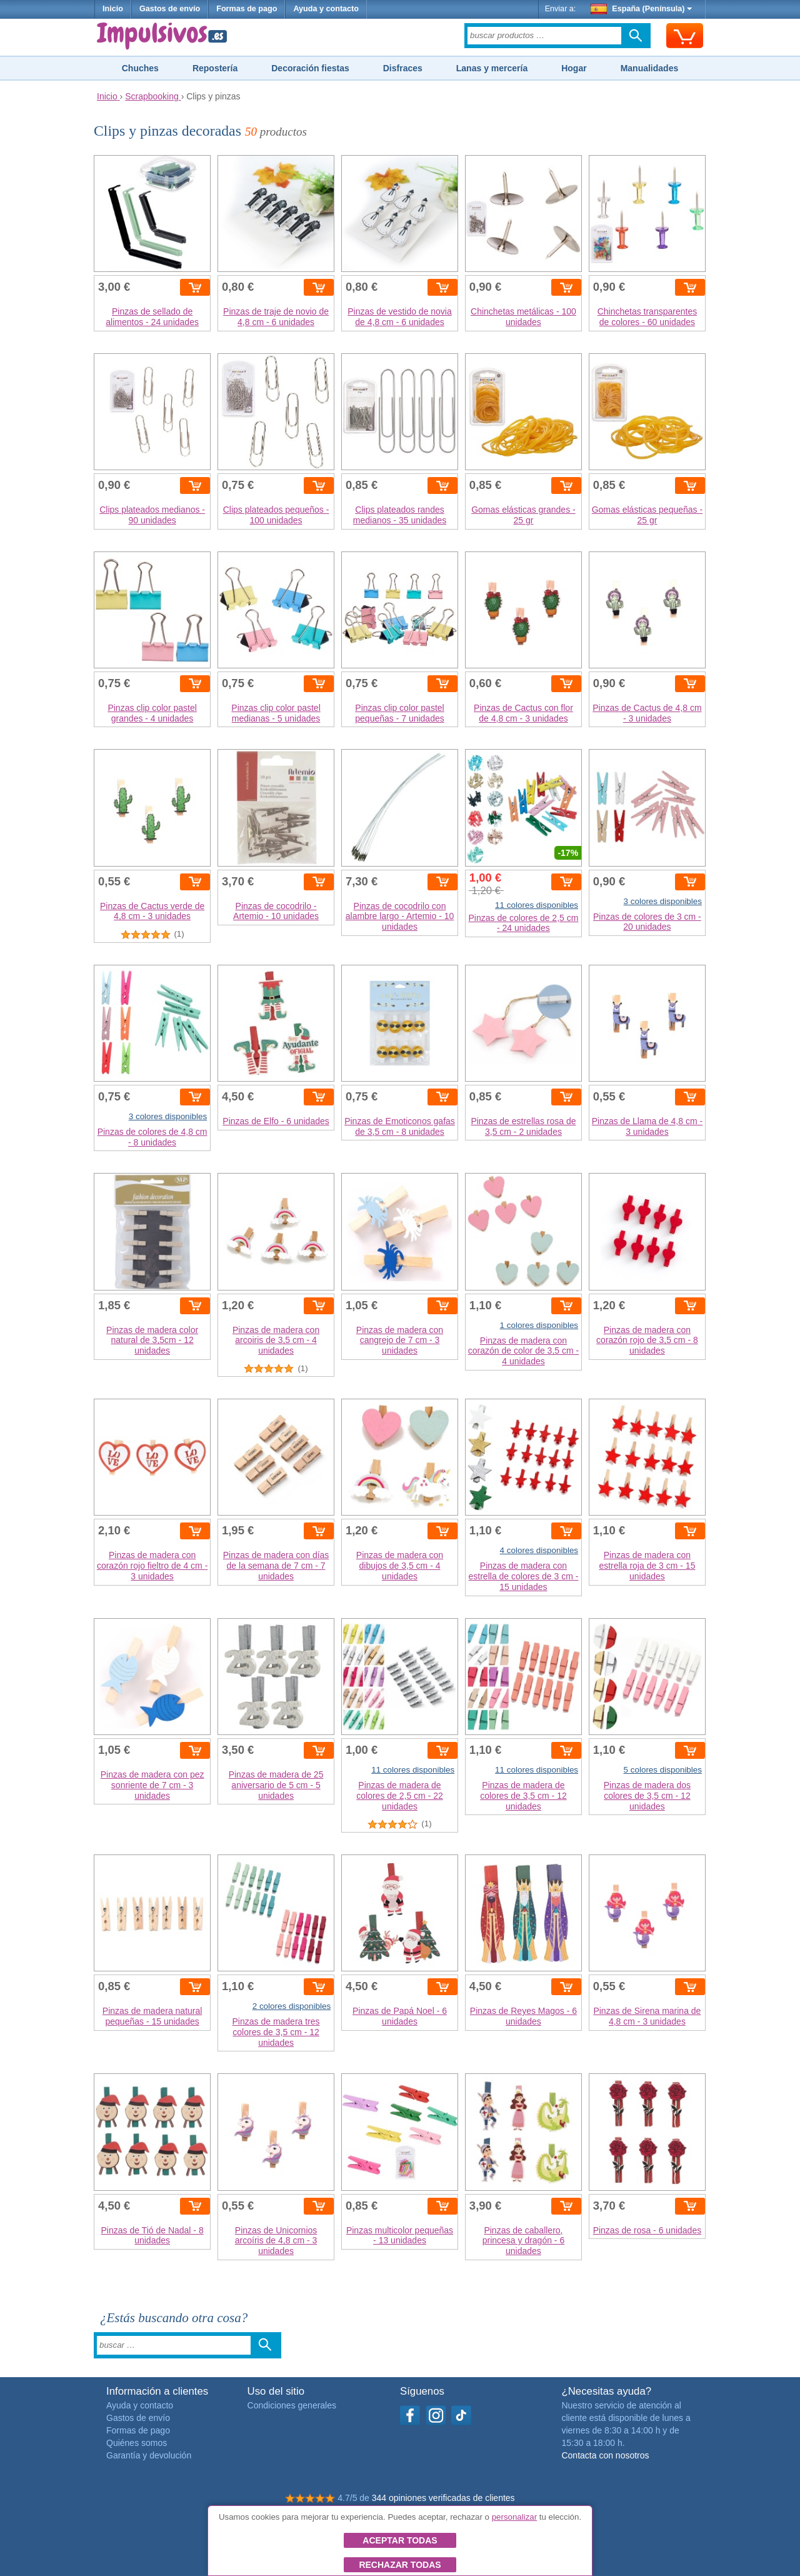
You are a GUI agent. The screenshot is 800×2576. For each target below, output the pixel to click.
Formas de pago (246, 8)
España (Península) (641, 8)
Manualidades (650, 68)
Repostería (215, 68)
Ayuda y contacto (326, 8)
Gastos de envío (169, 8)
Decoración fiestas (310, 68)
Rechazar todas (400, 2565)
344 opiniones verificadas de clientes (443, 2498)
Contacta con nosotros (605, 2455)
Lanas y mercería (492, 68)
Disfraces (402, 68)
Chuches (140, 68)
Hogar (573, 68)
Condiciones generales (292, 2405)
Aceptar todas (399, 2540)
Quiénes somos (136, 2443)
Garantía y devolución (148, 2455)
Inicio (112, 8)
